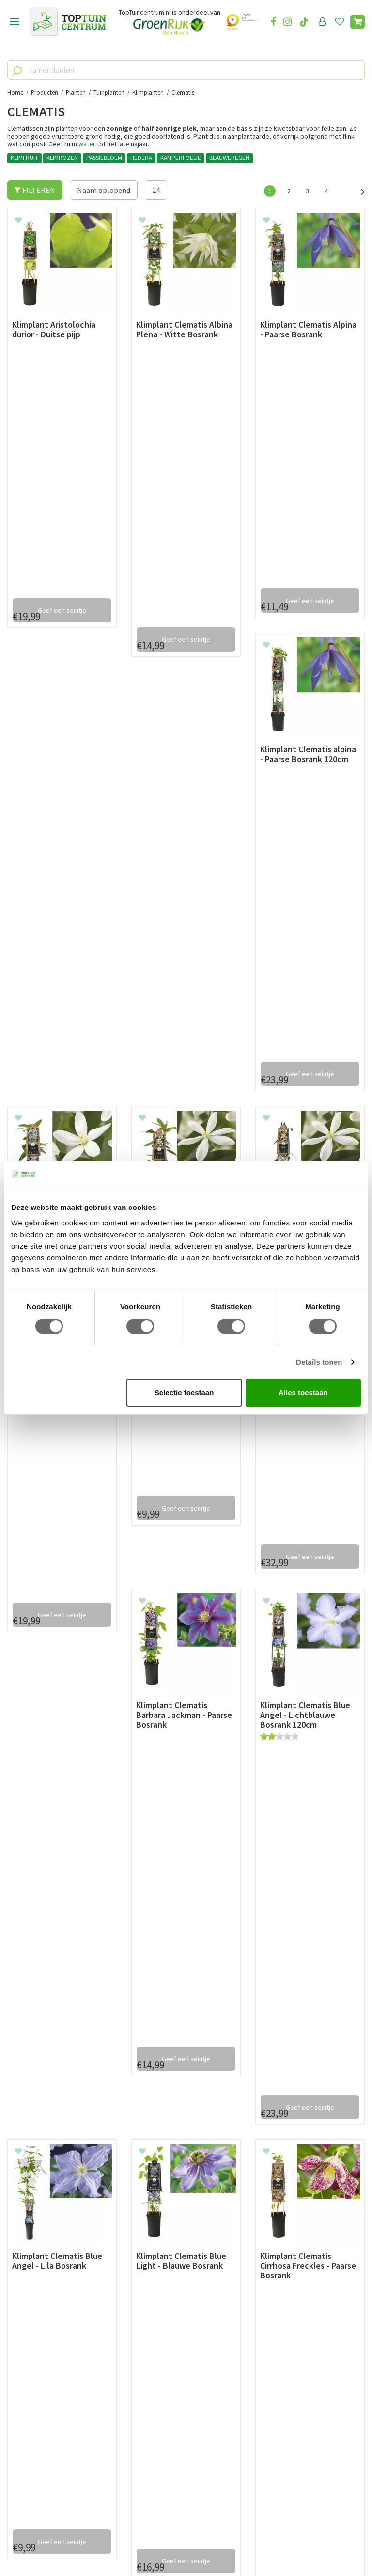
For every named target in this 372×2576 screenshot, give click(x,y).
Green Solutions (182, 2541)
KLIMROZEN (62, 158)
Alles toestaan (303, 1392)
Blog (15, 2304)
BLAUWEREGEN (229, 158)
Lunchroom (26, 2315)
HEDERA (141, 158)
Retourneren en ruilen (43, 2228)
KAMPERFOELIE (180, 158)
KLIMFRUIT (24, 158)
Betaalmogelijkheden (43, 2205)
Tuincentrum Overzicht (244, 2541)
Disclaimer (25, 2261)
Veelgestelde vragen (41, 2272)
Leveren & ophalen (38, 2217)
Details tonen (319, 1362)
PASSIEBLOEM (104, 158)
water (86, 144)
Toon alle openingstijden (173, 2283)
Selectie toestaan (184, 1392)
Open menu (14, 22)
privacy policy (235, 2119)
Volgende (357, 190)
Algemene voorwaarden (46, 2239)
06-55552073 (40, 2452)
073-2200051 (40, 2438)
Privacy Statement (38, 2250)
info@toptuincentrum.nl (268, 2053)
